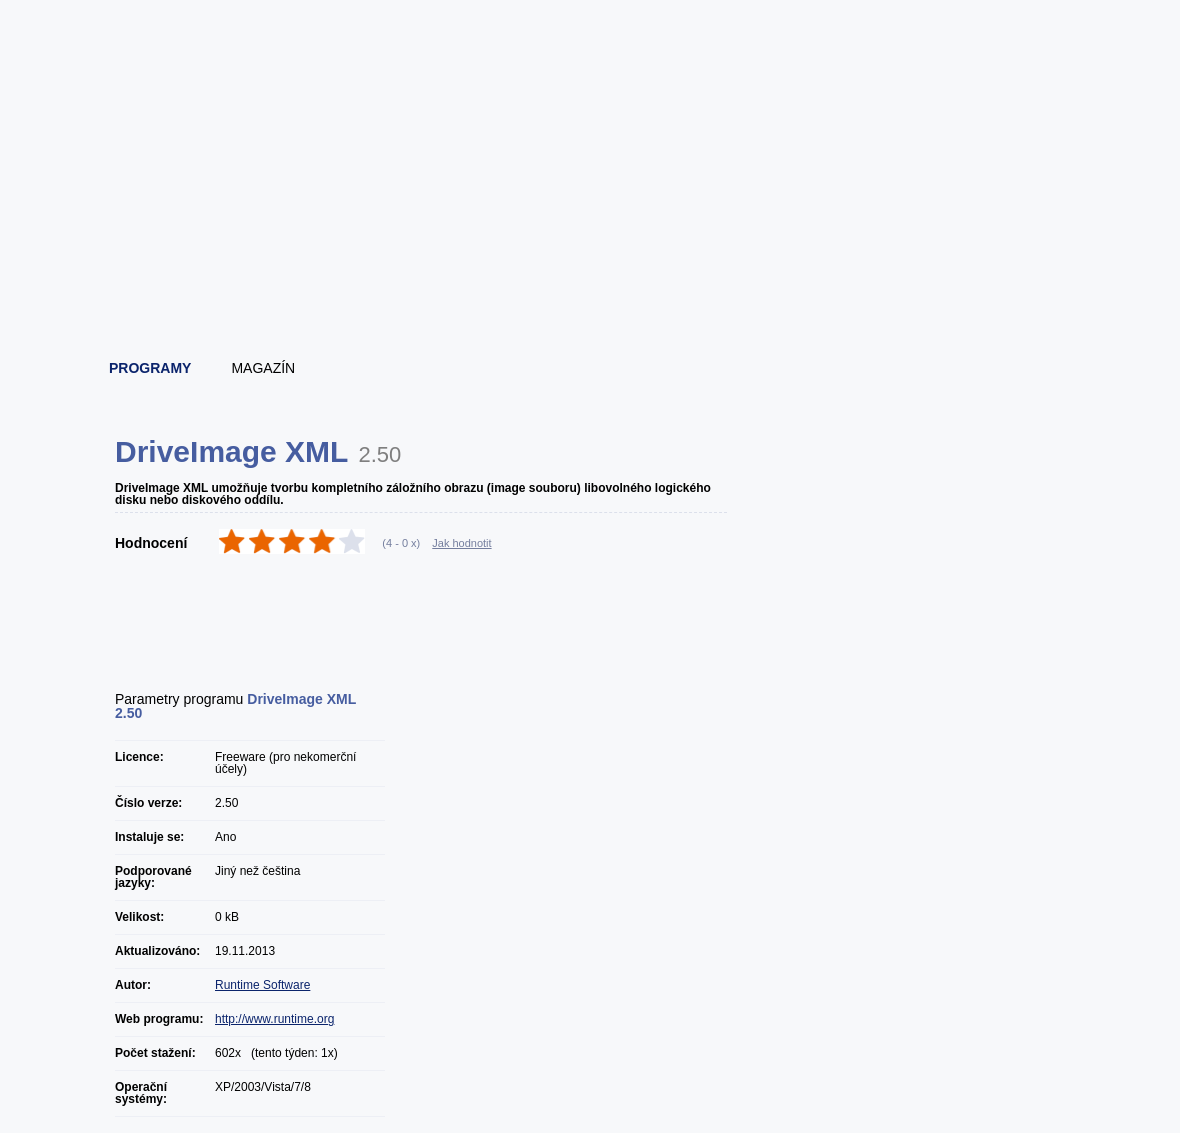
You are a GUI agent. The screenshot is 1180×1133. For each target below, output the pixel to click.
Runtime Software (262, 985)
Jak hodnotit (461, 543)
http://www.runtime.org (274, 1019)
